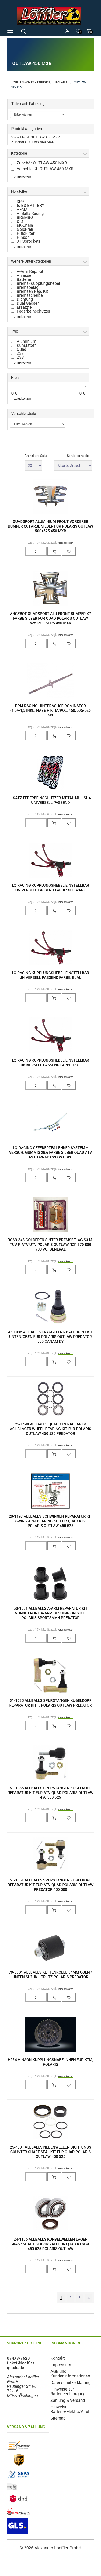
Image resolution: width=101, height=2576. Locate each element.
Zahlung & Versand (67, 2400)
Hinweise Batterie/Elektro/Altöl (69, 2409)
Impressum (60, 2365)
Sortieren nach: (78, 456)
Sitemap (58, 2418)
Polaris (61, 82)
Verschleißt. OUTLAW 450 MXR (35, 137)
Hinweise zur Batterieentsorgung (68, 2391)
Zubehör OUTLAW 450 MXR (32, 142)
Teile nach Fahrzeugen (31, 82)
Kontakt (57, 2358)
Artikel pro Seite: (36, 456)
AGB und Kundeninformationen (70, 2373)
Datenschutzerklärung (70, 2382)
